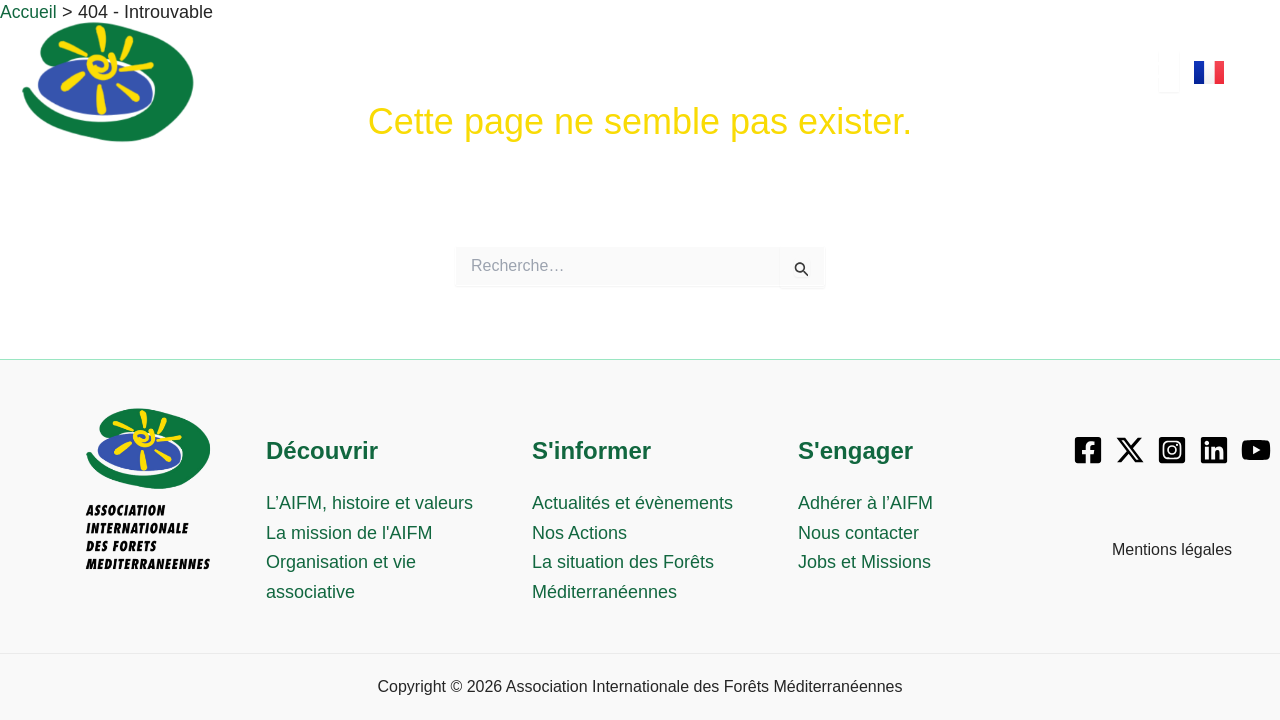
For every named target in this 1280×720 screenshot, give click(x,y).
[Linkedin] (1214, 450)
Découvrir (492, 83)
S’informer (671, 83)
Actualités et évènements (632, 503)
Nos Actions (579, 533)
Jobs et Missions (864, 562)
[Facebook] (1088, 450)
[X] (1130, 450)
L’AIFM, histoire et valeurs (369, 503)
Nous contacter (858, 533)
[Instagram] (1172, 450)
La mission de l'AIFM (349, 533)
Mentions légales (1172, 549)
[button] (497, 84)
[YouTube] (1256, 450)
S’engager (850, 83)
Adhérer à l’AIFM (865, 503)
